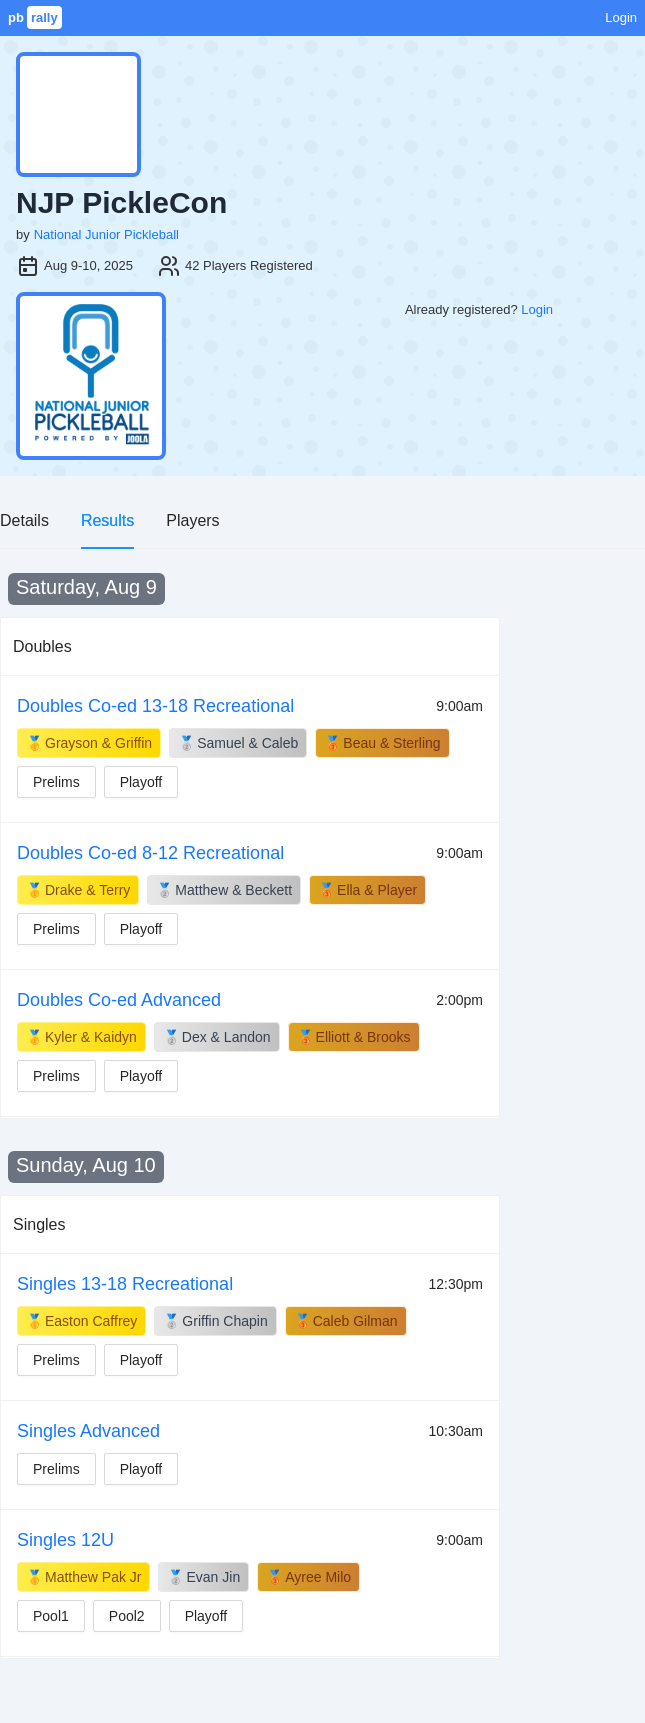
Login (621, 17)
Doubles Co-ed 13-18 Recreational (155, 706)
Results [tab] (107, 520)
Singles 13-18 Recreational (125, 1284)
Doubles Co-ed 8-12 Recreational (150, 853)
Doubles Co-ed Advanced (119, 1000)
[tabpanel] (322, 1116)
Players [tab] (192, 520)
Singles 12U (65, 1540)
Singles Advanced (88, 1431)
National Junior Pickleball (106, 234)
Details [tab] (24, 520)
